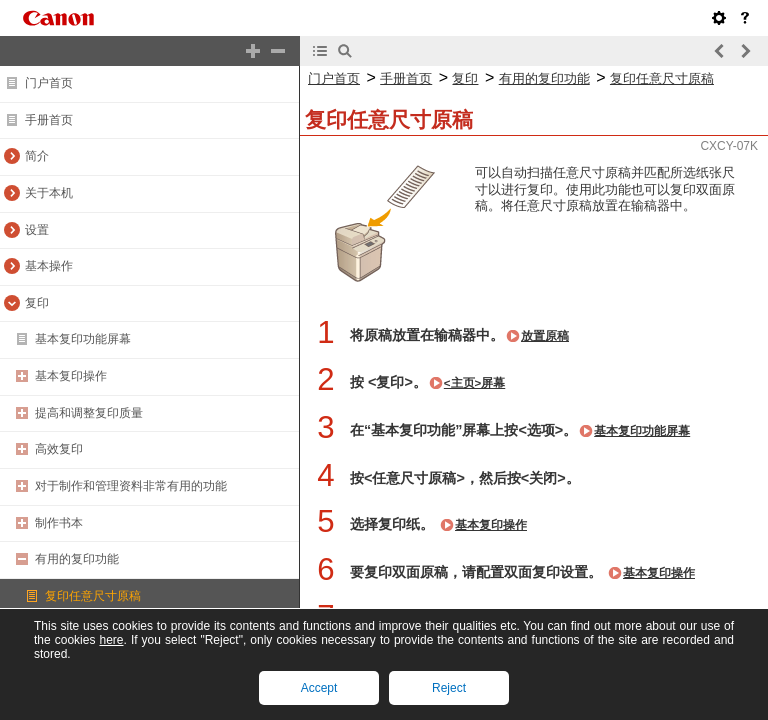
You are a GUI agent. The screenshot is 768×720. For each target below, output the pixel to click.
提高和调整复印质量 (89, 413)
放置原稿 (545, 336)
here (111, 640)
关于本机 (49, 193)
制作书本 (59, 523)
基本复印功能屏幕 (83, 339)
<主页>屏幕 (474, 383)
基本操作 (49, 266)
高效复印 (59, 449)
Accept (319, 688)
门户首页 (49, 83)
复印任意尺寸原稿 (93, 596)
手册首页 (49, 120)
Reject (449, 688)
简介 (37, 156)
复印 (37, 303)
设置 (37, 230)
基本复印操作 (71, 376)
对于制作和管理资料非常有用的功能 (131, 486)
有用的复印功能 (77, 559)
